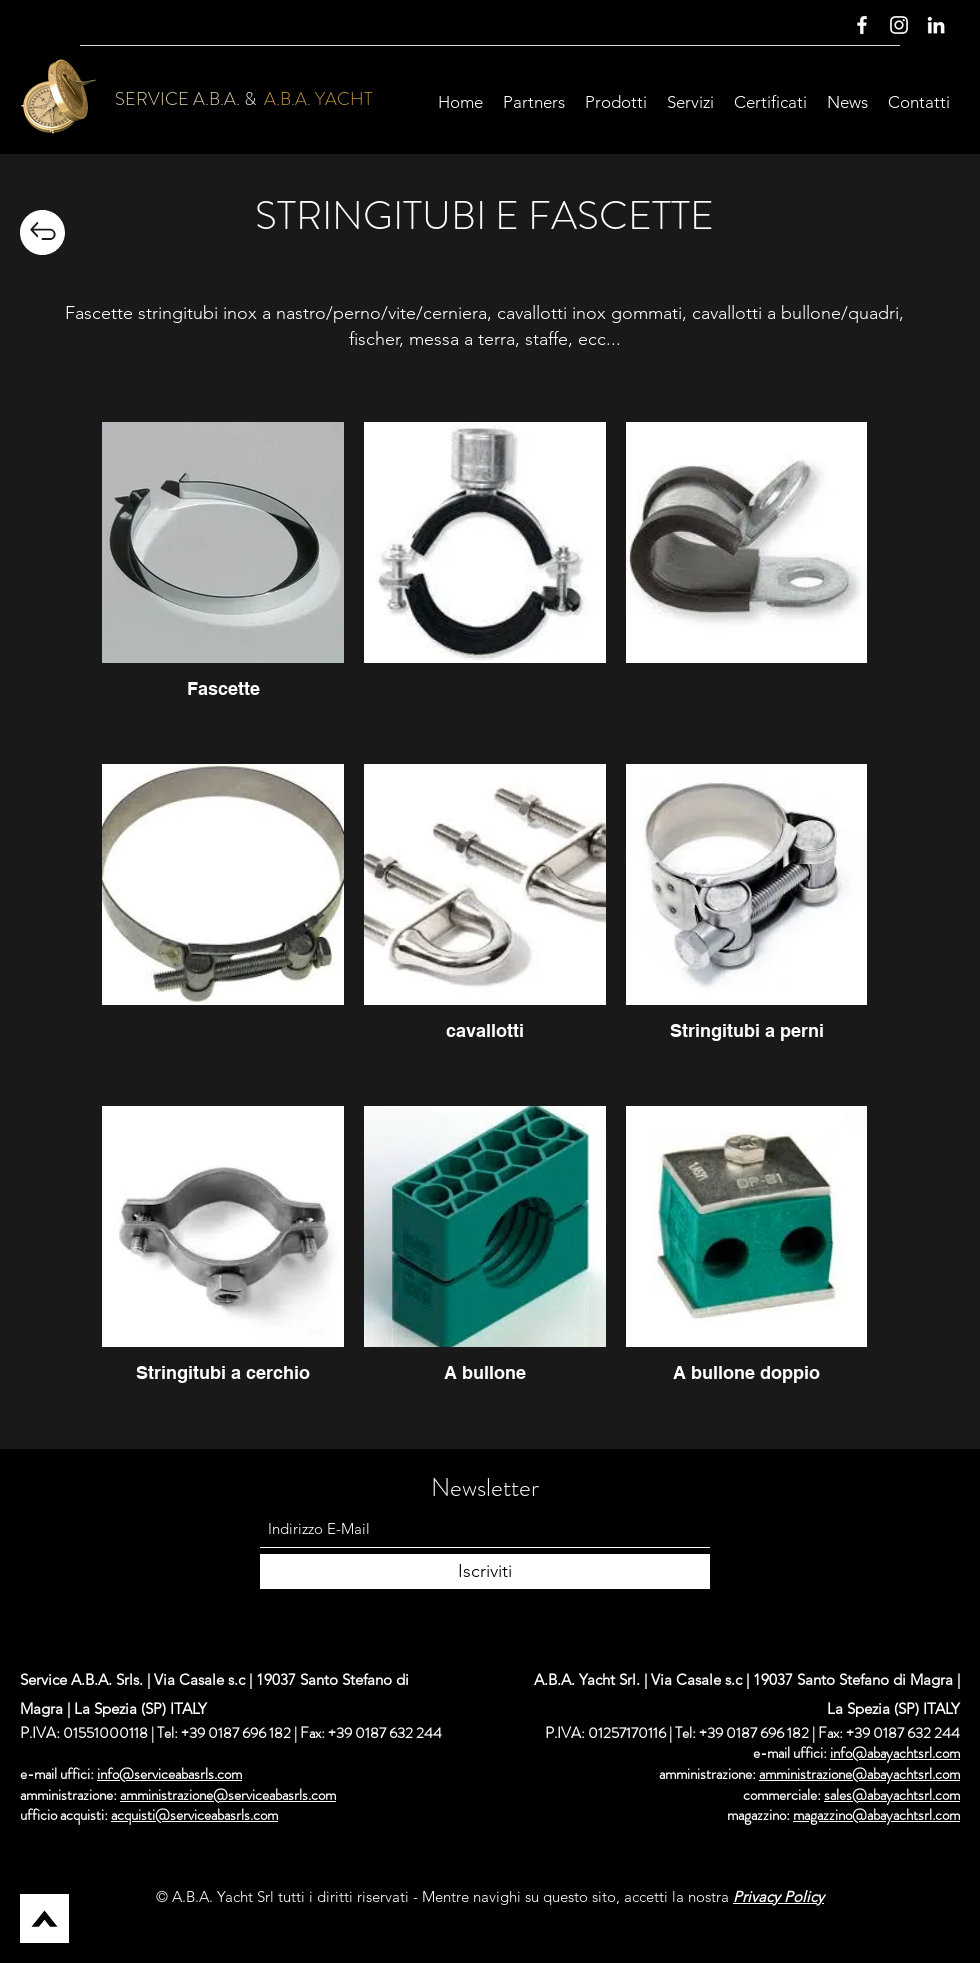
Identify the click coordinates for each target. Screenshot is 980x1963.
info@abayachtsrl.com (895, 1753)
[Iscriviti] (485, 1571)
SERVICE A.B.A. (177, 99)
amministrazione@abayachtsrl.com (859, 1774)
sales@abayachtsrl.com (892, 1795)
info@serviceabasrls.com (169, 1774)
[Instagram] (899, 25)
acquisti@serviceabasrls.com (194, 1815)
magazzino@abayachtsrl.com (876, 1815)
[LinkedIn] (936, 25)
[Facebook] (862, 25)
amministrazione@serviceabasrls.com (228, 1795)
